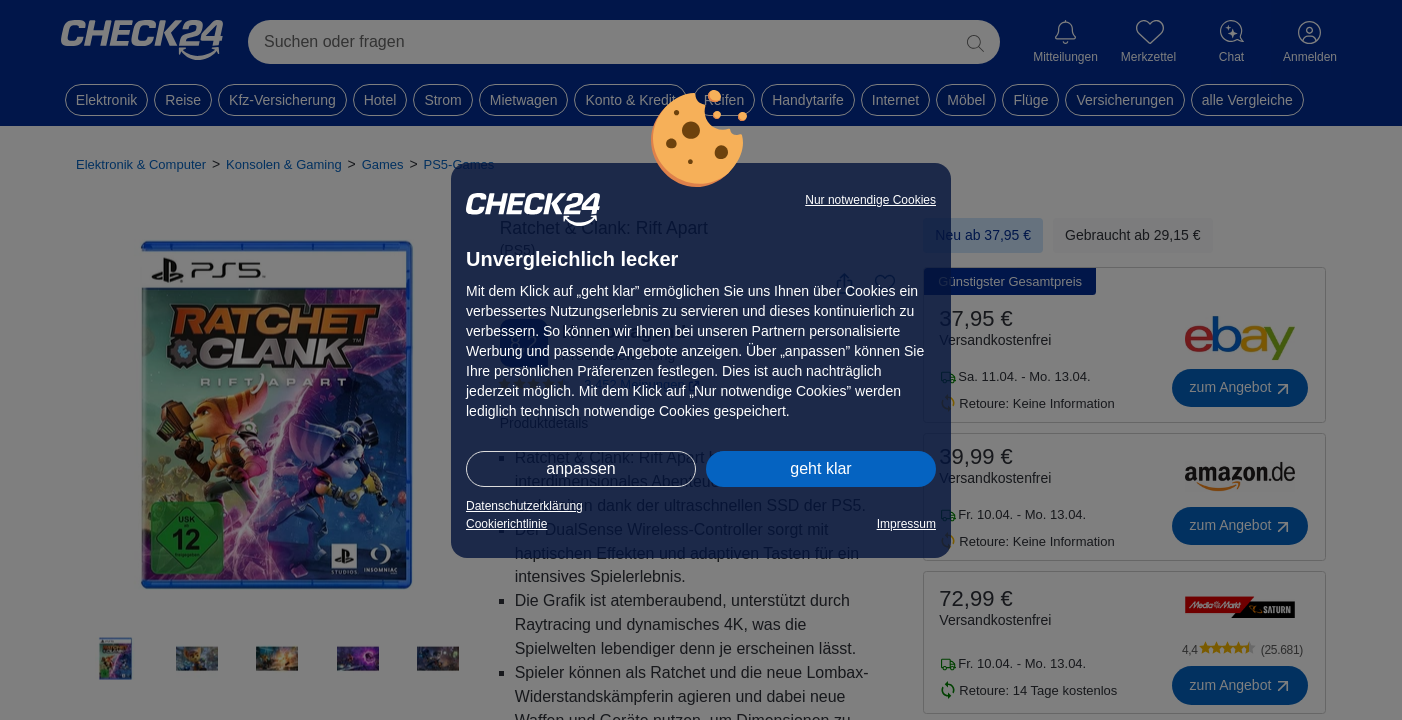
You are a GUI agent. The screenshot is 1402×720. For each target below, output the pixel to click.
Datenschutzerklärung (524, 506)
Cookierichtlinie (506, 524)
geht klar (820, 468)
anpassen (580, 468)
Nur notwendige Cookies (870, 200)
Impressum (906, 524)
